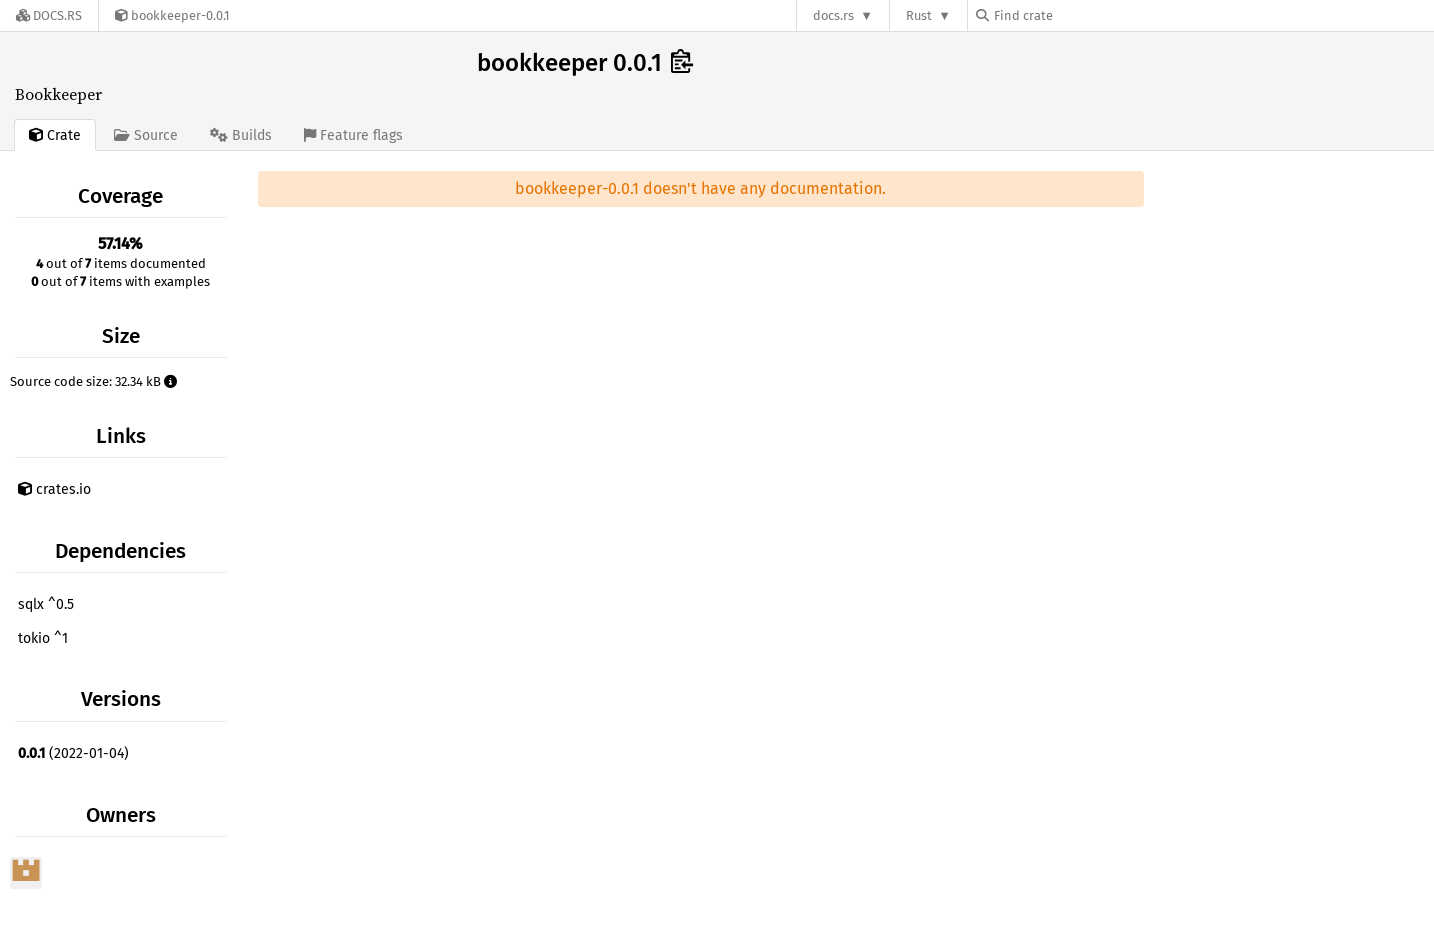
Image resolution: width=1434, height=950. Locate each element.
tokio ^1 (43, 638)
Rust (919, 15)
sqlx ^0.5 (46, 604)
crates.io (54, 489)
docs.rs (833, 15)
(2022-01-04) (73, 753)
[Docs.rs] (49, 15)
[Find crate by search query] (1076, 15)
